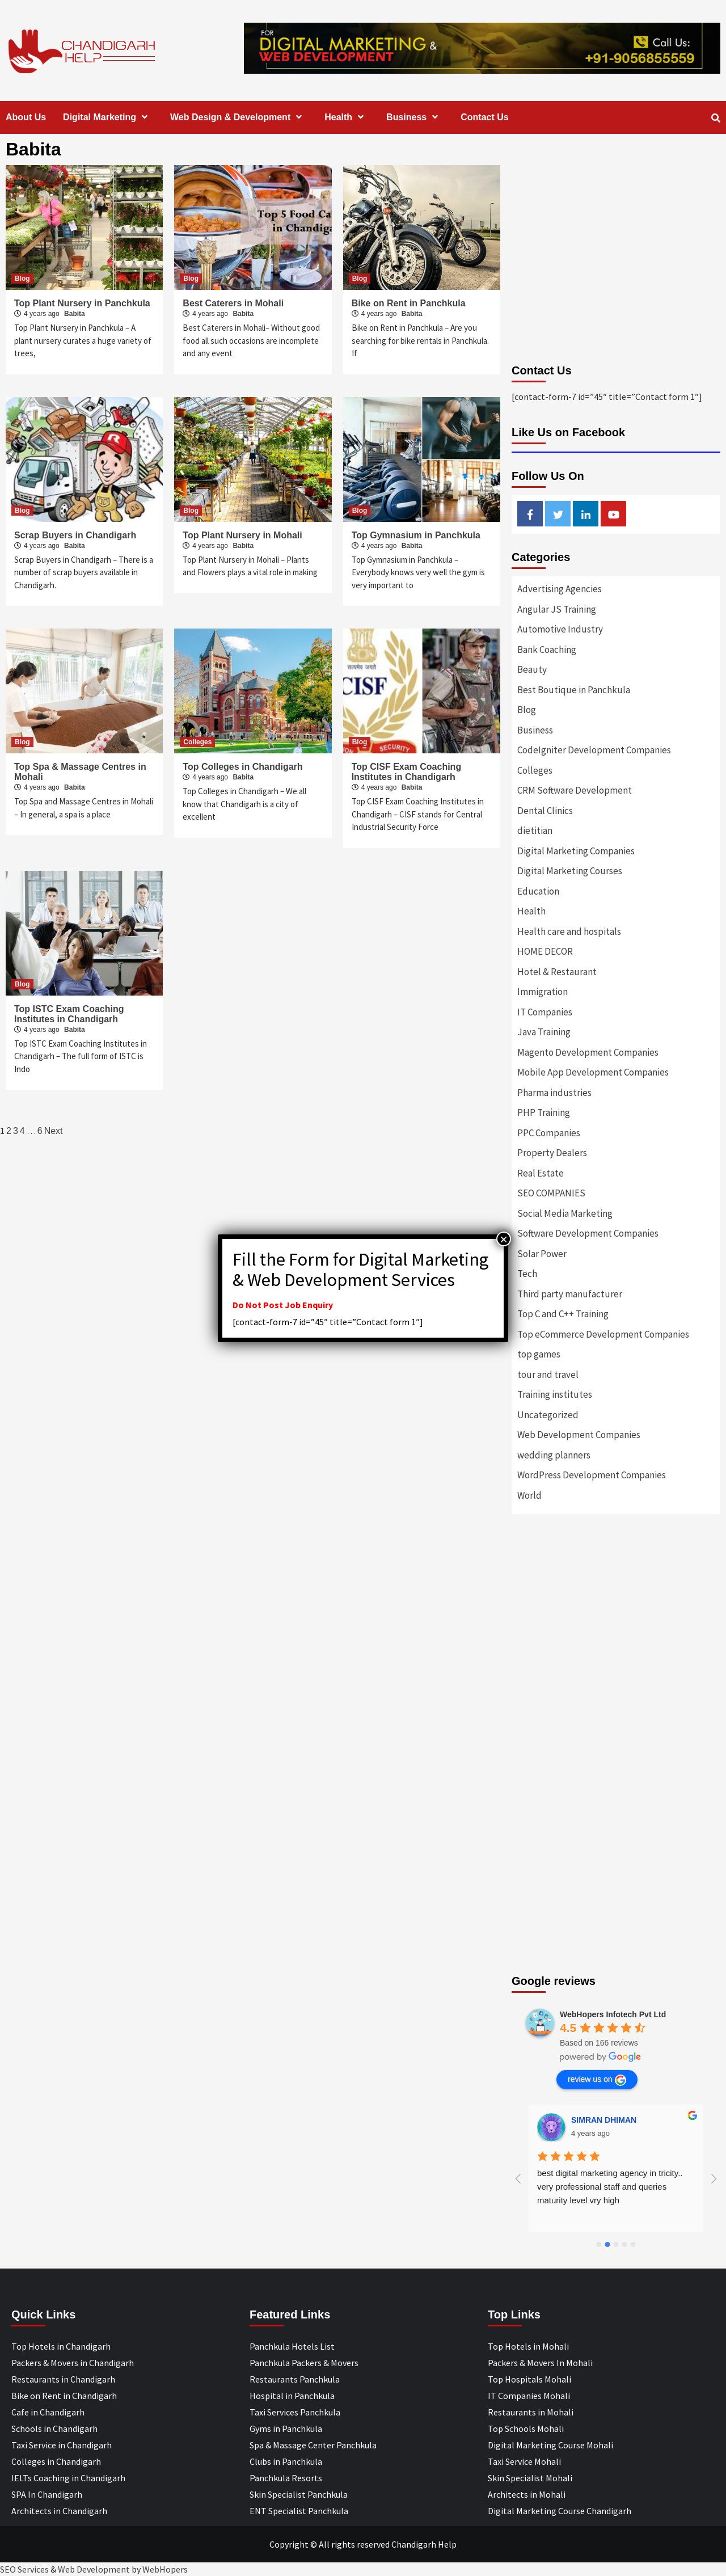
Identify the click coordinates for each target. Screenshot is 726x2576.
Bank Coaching (546, 649)
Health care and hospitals (569, 931)
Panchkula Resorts (286, 2478)
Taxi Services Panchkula (295, 2412)
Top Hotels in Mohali (528, 2346)
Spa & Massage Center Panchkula (313, 2445)
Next (53, 1131)
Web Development (94, 2569)
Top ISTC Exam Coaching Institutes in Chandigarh (69, 1014)
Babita (74, 314)
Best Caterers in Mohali (233, 303)
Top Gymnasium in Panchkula (416, 535)
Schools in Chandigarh (54, 2428)
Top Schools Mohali (526, 2428)
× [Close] (504, 1239)
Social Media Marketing (565, 1213)
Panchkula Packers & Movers (304, 2362)
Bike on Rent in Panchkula (409, 303)
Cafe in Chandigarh (48, 2412)
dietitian (534, 830)
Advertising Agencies (559, 589)
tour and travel (548, 1374)
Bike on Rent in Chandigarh (64, 2395)
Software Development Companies (588, 1233)
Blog (22, 279)
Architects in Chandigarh (59, 2510)
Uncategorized (548, 1415)
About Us (26, 117)
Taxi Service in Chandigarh (61, 2445)
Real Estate (540, 1173)
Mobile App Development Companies (593, 1072)
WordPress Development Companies (591, 1475)
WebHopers (165, 2569)
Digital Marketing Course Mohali (550, 2445)
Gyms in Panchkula (286, 2428)
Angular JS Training (556, 609)
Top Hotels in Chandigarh (61, 2346)
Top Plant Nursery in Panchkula (82, 303)
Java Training (544, 1032)
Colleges (197, 742)
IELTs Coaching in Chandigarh (68, 2478)
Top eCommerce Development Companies (603, 1334)
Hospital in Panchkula (292, 2395)
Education (538, 891)
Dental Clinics (545, 810)
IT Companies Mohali (529, 2395)
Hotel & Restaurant (557, 972)
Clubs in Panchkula (286, 2461)
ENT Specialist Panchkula (299, 2510)
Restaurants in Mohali (530, 2412)
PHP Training (543, 1112)
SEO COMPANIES (551, 1193)
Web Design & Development (238, 117)
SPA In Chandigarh (46, 2494)
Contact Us (484, 117)
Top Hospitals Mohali (529, 2379)
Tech (527, 1273)
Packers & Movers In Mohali (540, 2362)
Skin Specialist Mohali (530, 2478)
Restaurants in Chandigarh (63, 2379)
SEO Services (24, 2569)
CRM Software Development (574, 790)
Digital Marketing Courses (569, 871)
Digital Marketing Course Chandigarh (559, 2510)
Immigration (542, 991)
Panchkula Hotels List (292, 2346)
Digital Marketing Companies (576, 851)
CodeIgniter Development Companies (594, 750)
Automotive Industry (560, 629)
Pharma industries (554, 1092)
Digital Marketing (108, 117)
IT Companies (544, 1012)
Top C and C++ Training (563, 1314)
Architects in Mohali (526, 2494)
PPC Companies (548, 1133)
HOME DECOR (545, 951)
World (529, 1495)
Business (415, 117)
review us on (597, 2080)
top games (538, 1354)
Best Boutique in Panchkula (573, 690)
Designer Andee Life (609, 2119)
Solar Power (542, 1253)
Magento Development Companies (588, 1052)
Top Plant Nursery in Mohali (242, 535)
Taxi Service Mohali (524, 2461)
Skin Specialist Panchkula (299, 2494)
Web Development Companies (578, 1434)
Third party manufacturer (569, 1294)
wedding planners (553, 1455)
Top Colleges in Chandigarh (242, 766)
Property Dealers (552, 1152)
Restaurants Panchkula (295, 2379)
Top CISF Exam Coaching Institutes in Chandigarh (407, 772)
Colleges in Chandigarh (56, 2461)
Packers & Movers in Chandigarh (72, 2362)
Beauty (532, 669)
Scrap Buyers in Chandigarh (75, 535)
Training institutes (554, 1394)
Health (346, 117)
